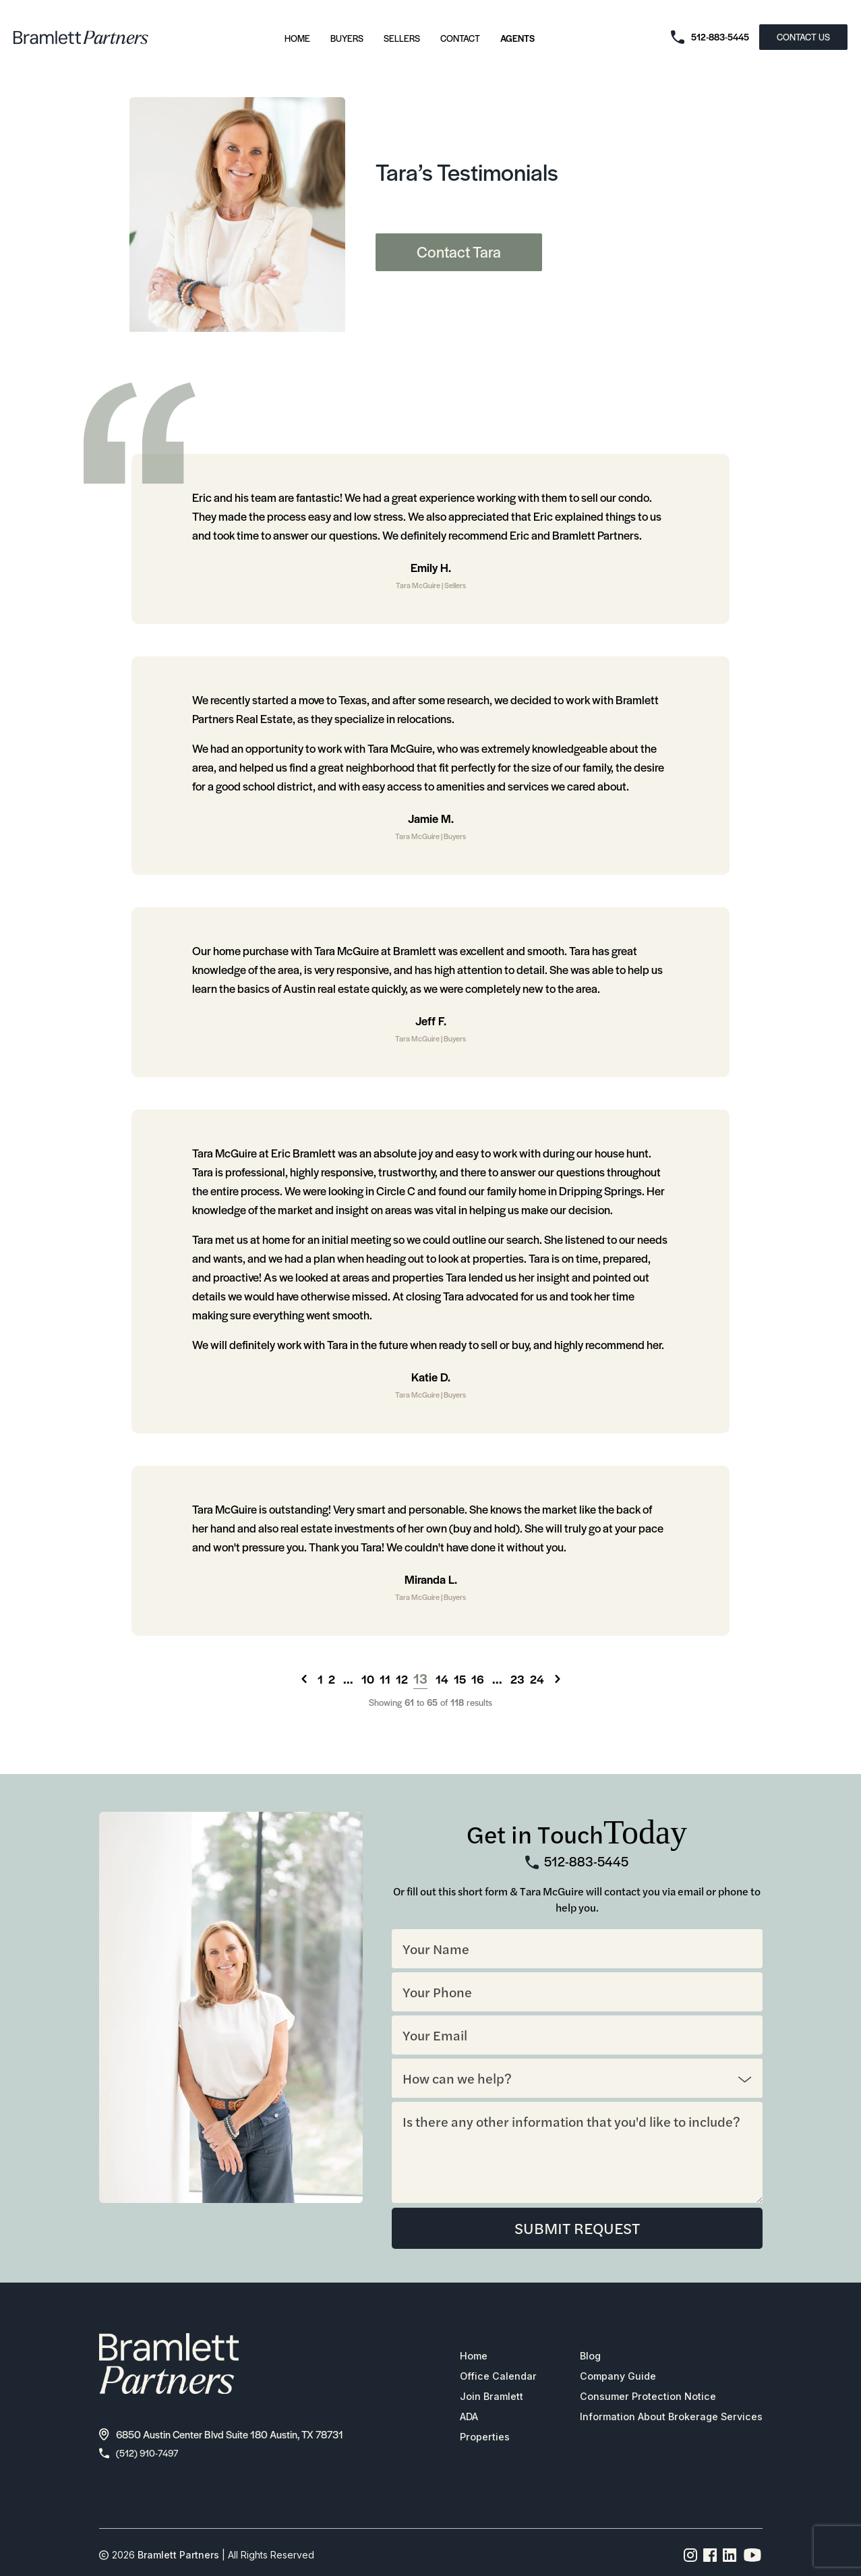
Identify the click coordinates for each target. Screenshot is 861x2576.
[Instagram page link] (691, 2558)
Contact (460, 38)
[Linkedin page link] (730, 2558)
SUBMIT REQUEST (577, 2228)
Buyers (346, 38)
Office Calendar (482, 2378)
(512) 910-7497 (142, 2455)
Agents (517, 38)
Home (297, 38)
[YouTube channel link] (752, 2558)
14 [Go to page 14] (442, 1679)
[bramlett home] (80, 37)
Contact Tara (459, 251)
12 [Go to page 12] (402, 1679)
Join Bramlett (476, 2398)
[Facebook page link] (710, 2558)
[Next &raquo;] (558, 1679)
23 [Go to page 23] (517, 1679)
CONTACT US (803, 36)
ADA (454, 2419)
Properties (469, 2439)
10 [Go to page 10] (367, 1679)
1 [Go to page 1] (320, 1679)
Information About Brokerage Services (664, 2419)
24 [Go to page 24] (537, 1679)
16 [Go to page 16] (477, 1679)
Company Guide (607, 2378)
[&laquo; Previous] (304, 1679)
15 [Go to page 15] (460, 1679)
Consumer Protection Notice (638, 2398)
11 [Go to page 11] (385, 1679)
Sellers (402, 38)
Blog (578, 2358)
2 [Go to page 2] (331, 1679)
